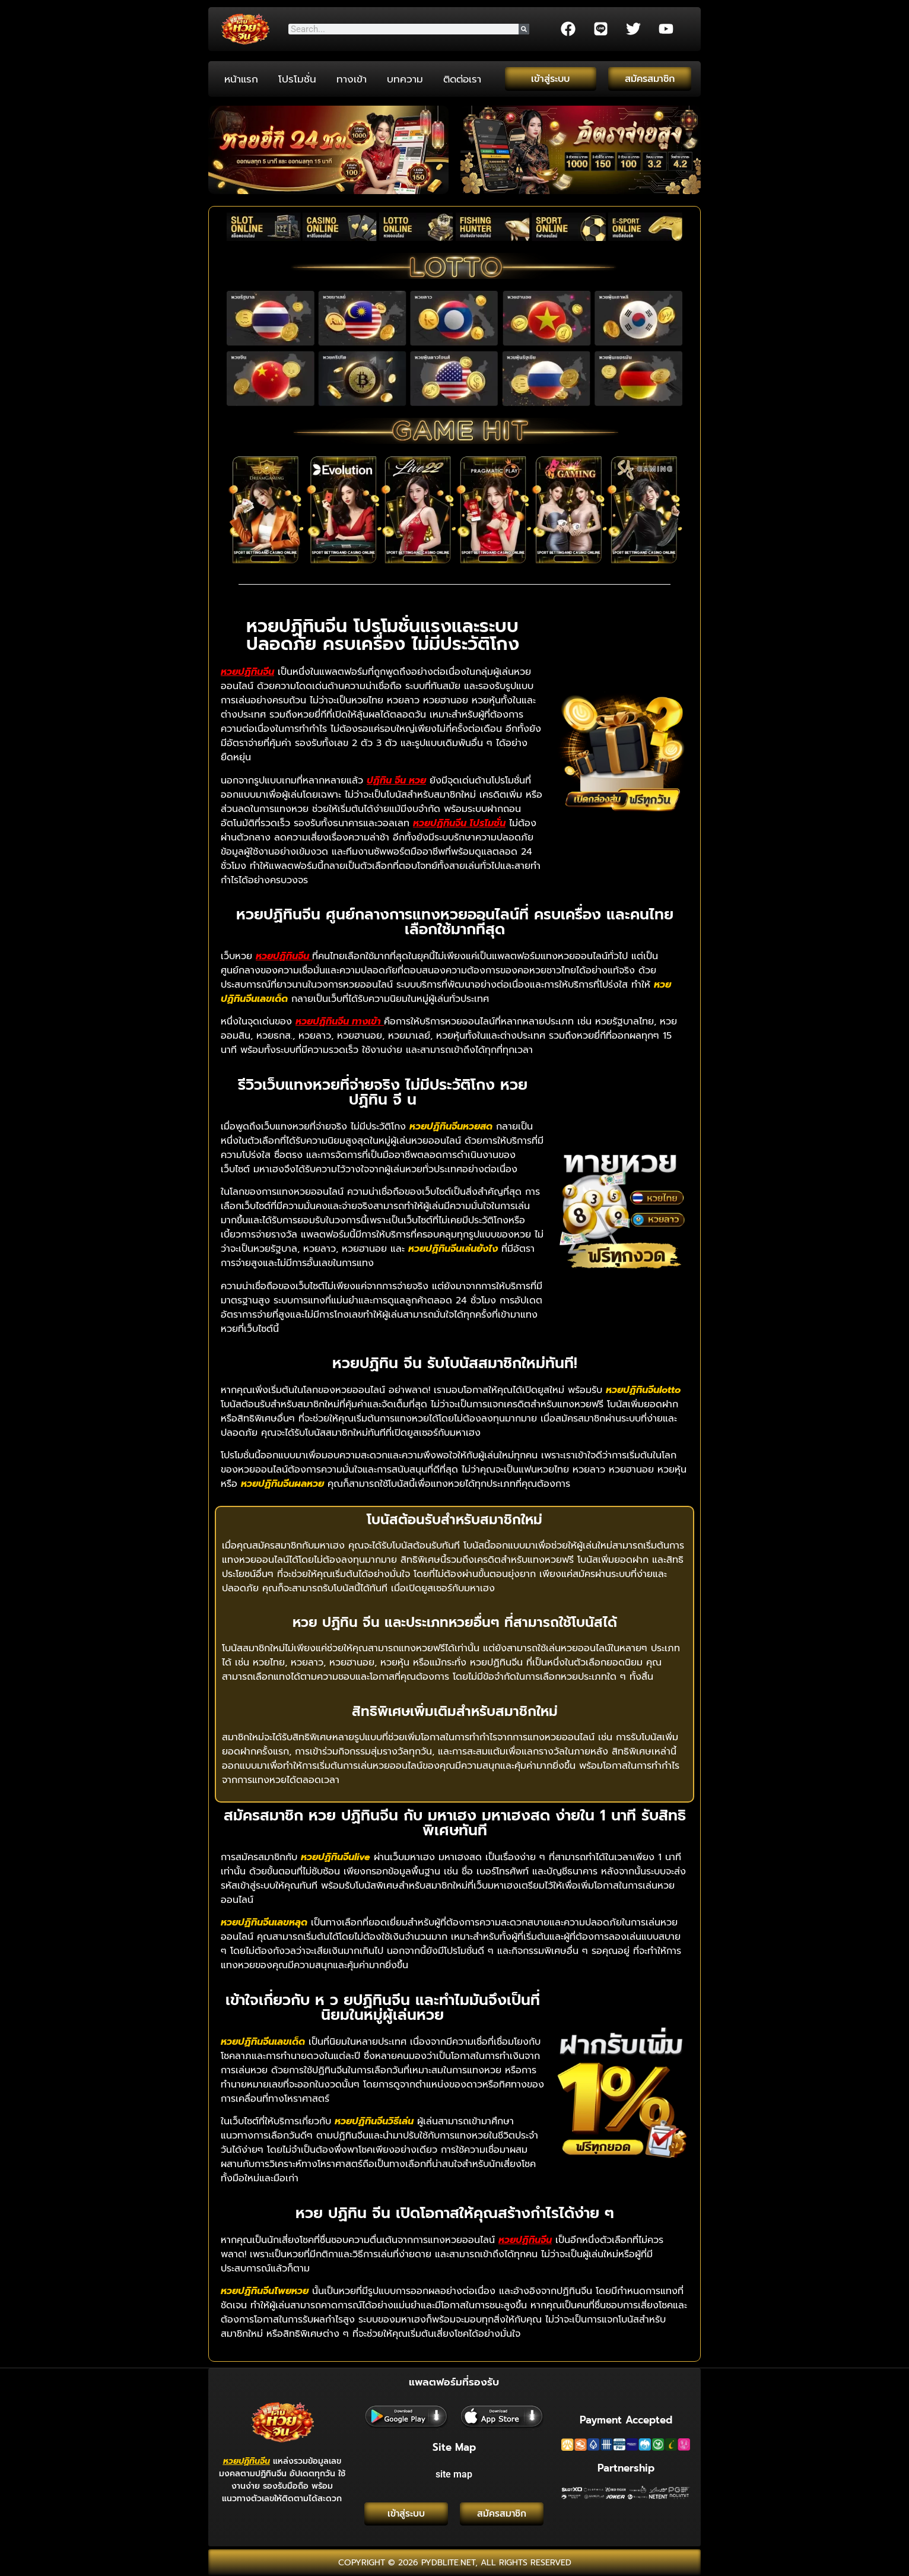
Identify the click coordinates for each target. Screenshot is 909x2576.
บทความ (405, 79)
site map (454, 2472)
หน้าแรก (241, 79)
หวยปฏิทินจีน (246, 2459)
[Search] (524, 29)
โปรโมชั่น (297, 79)
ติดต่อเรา (462, 79)
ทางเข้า (351, 79)
